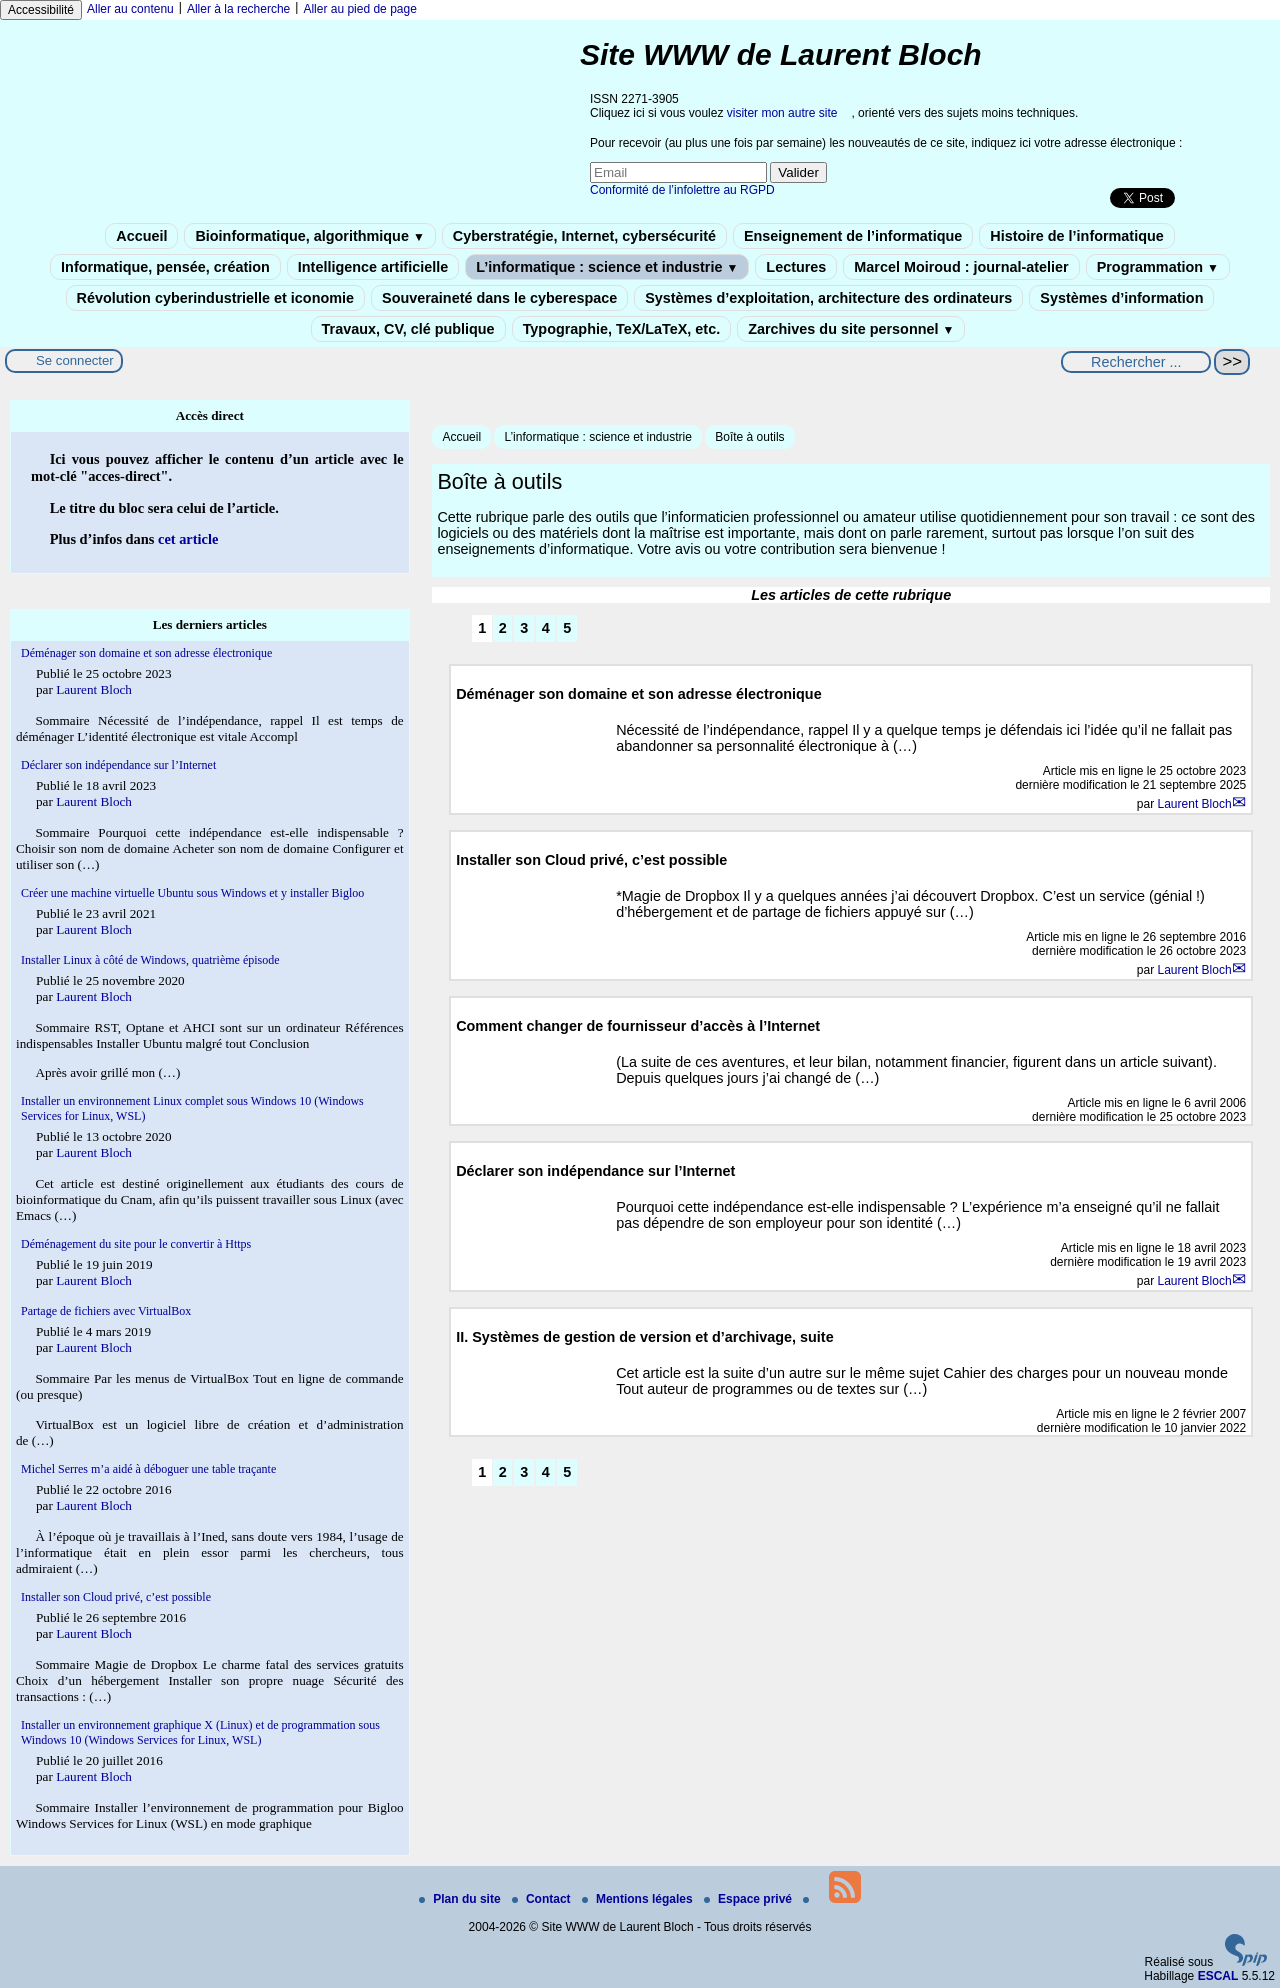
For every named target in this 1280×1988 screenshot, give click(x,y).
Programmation (1158, 267)
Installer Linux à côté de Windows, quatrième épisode (150, 960)
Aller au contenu (130, 9)
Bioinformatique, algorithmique (309, 236)
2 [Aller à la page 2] (503, 628)
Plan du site (461, 1899)
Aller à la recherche (238, 9)
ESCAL (1218, 1976)
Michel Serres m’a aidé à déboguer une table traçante (148, 1469)
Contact (543, 1899)
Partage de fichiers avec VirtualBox (106, 1311)
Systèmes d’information (1121, 298)
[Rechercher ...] (1136, 362)
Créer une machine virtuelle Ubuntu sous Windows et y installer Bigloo (192, 893)
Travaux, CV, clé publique (408, 329)
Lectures (796, 267)
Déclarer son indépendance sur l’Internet (118, 765)
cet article (188, 539)
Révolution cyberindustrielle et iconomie (215, 298)
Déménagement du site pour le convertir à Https (136, 1244)
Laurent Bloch (1195, 804)
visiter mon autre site (782, 113)
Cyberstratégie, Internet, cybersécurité (584, 236)
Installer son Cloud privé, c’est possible (116, 1597)
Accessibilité (41, 10)
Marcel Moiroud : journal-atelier (961, 267)
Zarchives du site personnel (851, 329)
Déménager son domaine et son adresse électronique (146, 653)
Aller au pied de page (359, 9)
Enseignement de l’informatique (853, 236)
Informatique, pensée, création (165, 267)
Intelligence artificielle (373, 267)
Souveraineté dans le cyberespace (499, 298)
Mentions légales (639, 1899)
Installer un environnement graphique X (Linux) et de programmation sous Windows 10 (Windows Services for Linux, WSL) (200, 1732)
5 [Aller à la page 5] (567, 628)
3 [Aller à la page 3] (524, 628)
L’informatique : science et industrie (607, 267)
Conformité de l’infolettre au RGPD (682, 190)
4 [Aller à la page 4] (546, 628)
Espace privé (749, 1899)
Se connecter (75, 360)
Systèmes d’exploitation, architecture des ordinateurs (828, 298)
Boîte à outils (749, 437)
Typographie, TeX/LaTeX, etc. (622, 329)
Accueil (141, 236)
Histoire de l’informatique (1077, 236)
